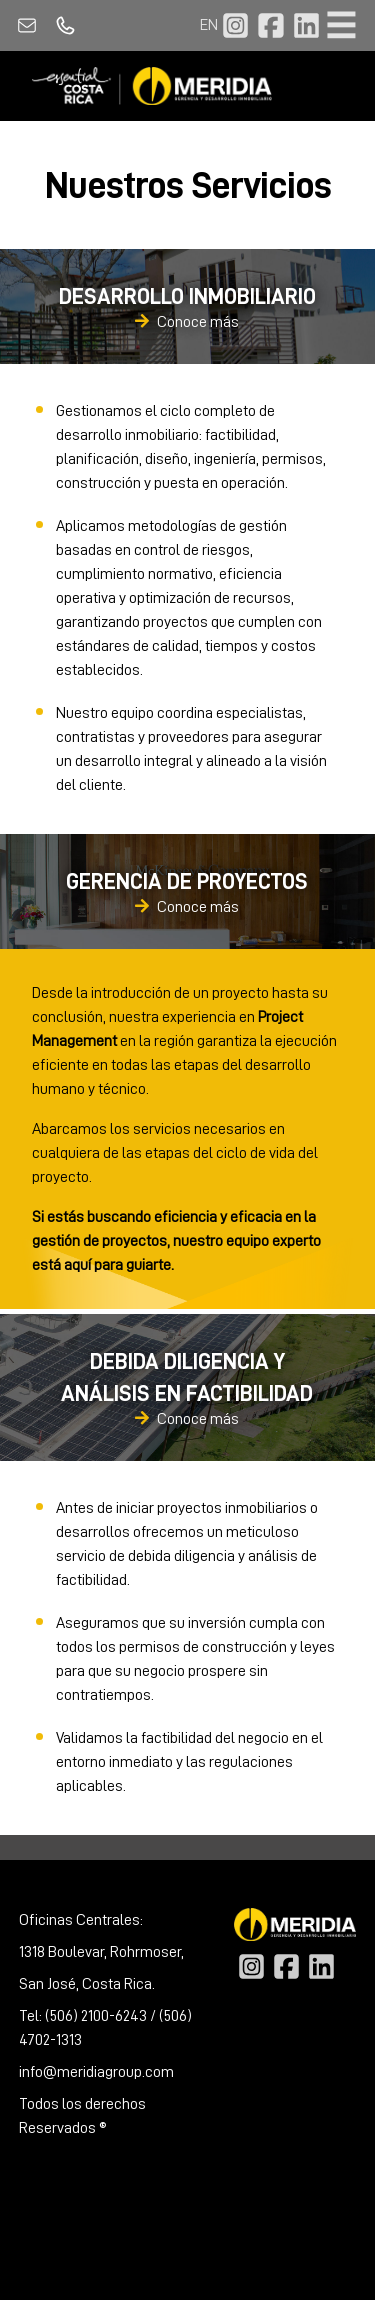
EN (209, 25)
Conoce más (187, 322)
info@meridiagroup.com (96, 2072)
